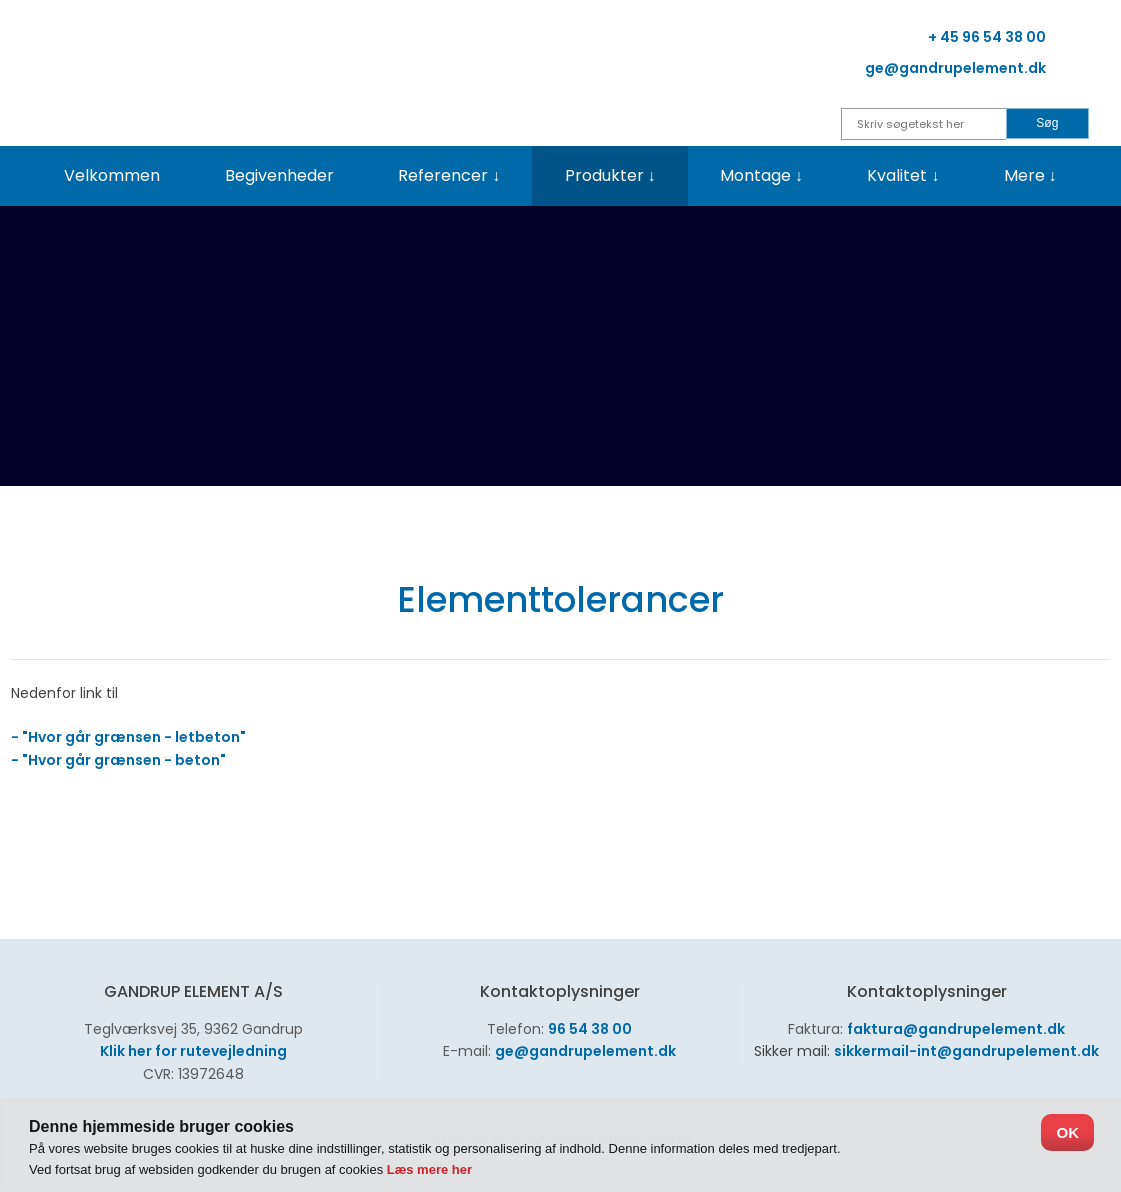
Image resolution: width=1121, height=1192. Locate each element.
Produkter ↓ (610, 175)
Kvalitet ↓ (903, 175)
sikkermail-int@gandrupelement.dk (966, 1051)
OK (1067, 1132)
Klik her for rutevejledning (193, 1051)
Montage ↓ (761, 175)
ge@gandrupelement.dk (585, 1051)
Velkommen (112, 175)
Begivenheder (279, 175)
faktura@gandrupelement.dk (956, 1029)
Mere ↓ (1030, 175)
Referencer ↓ (449, 175)
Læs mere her (429, 1169)
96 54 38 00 (590, 1029)
